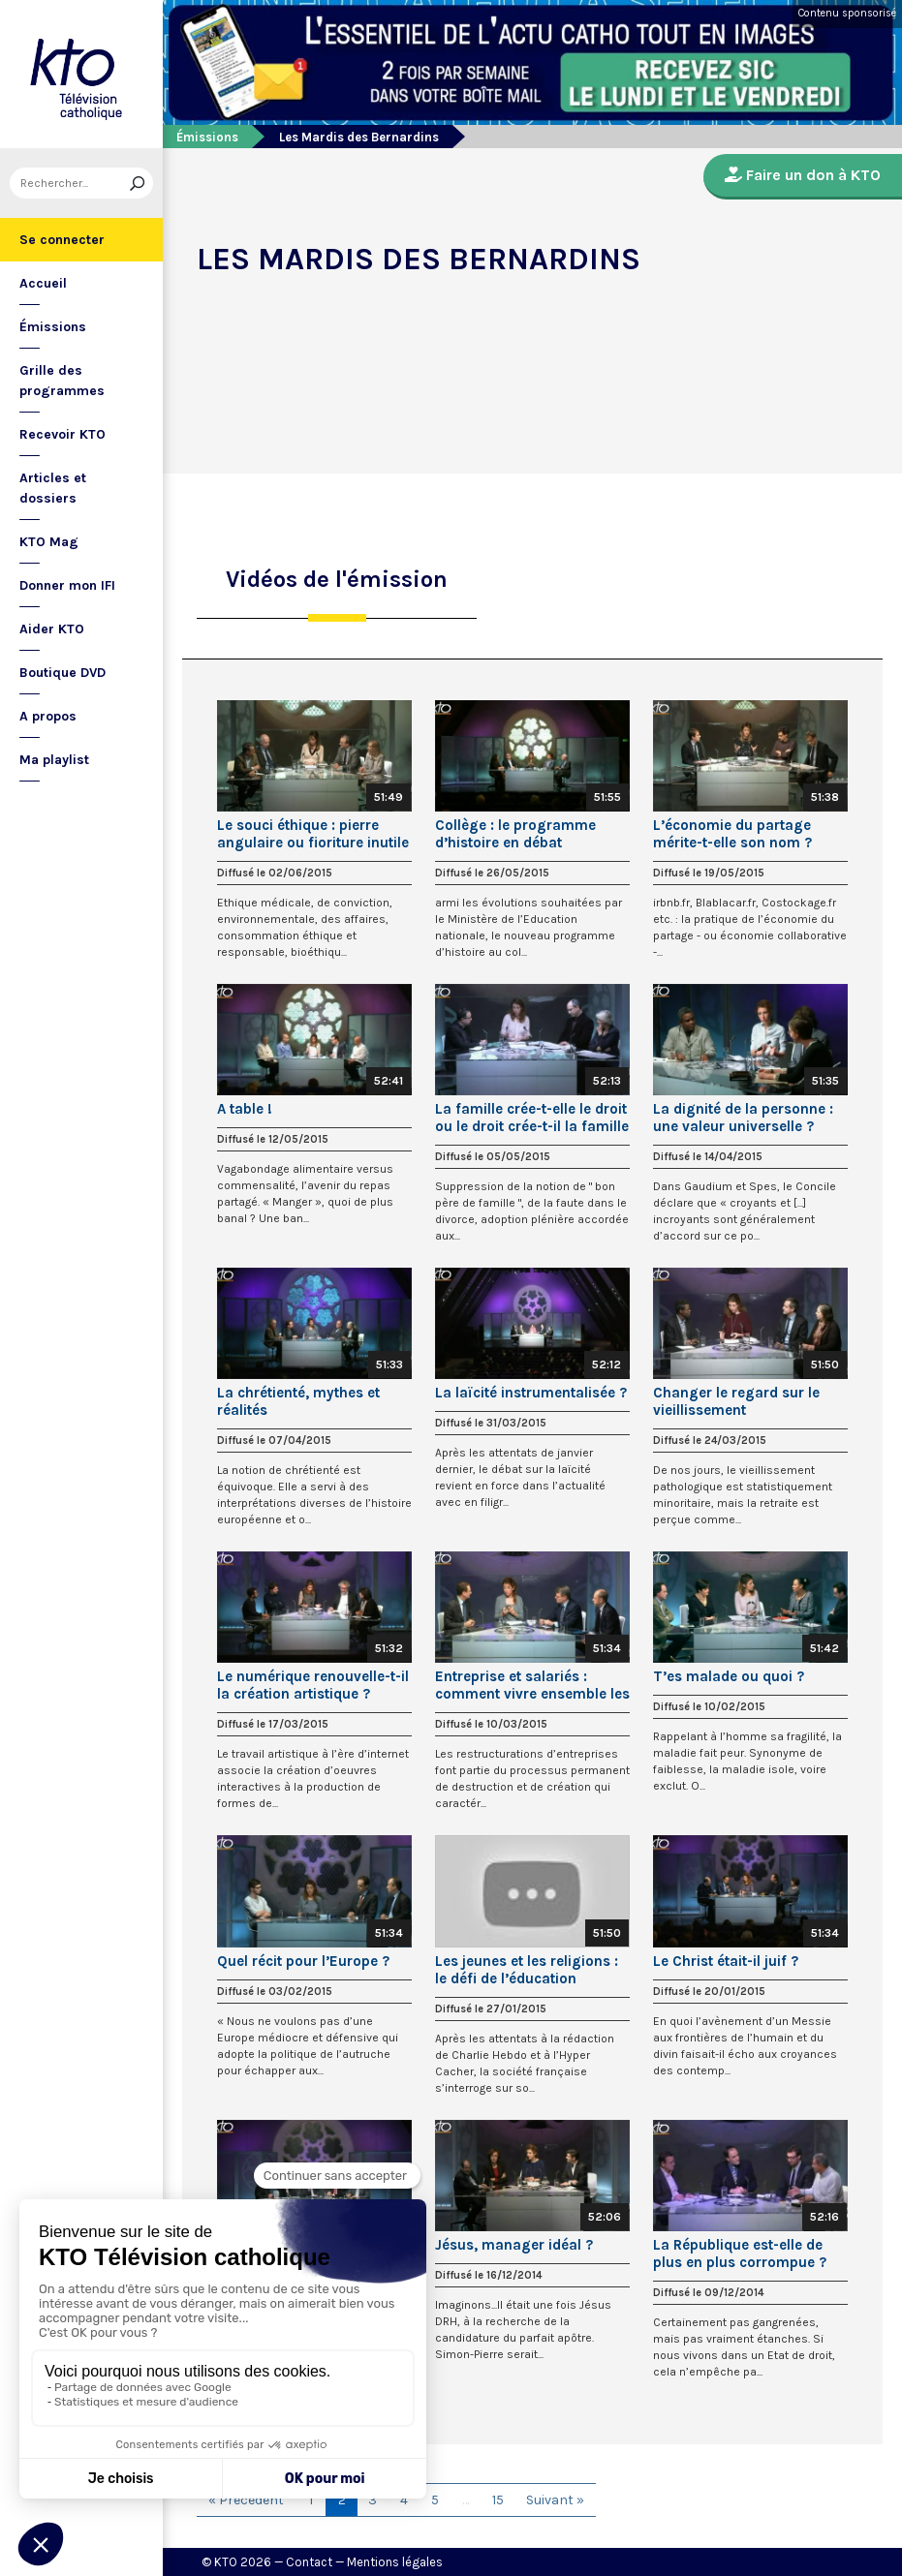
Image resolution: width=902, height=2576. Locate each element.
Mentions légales (395, 2562)
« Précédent (246, 2500)
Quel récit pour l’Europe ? (303, 1961)
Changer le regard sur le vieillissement (736, 1401)
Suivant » (555, 2500)
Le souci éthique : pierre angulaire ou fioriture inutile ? (313, 833)
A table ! (244, 1109)
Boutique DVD (62, 672)
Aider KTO (51, 629)
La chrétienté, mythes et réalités (298, 1401)
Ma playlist (54, 759)
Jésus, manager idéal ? (514, 2245)
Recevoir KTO (62, 434)
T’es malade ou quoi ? (728, 1676)
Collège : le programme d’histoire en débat (515, 833)
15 (498, 2500)
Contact (309, 2562)
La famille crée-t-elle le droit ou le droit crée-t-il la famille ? (532, 1117)
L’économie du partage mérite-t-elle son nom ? (732, 833)
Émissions (52, 327)
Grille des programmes (62, 380)
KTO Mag (48, 542)
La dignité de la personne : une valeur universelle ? (743, 1117)
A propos (48, 716)
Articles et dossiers (52, 488)
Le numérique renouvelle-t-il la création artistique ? (313, 1685)
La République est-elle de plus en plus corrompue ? (739, 2253)
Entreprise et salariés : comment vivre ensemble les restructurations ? (532, 1685)
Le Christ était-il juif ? (725, 1961)
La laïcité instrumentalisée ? (531, 1392)
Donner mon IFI (67, 585)
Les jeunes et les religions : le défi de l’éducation (526, 1969)
